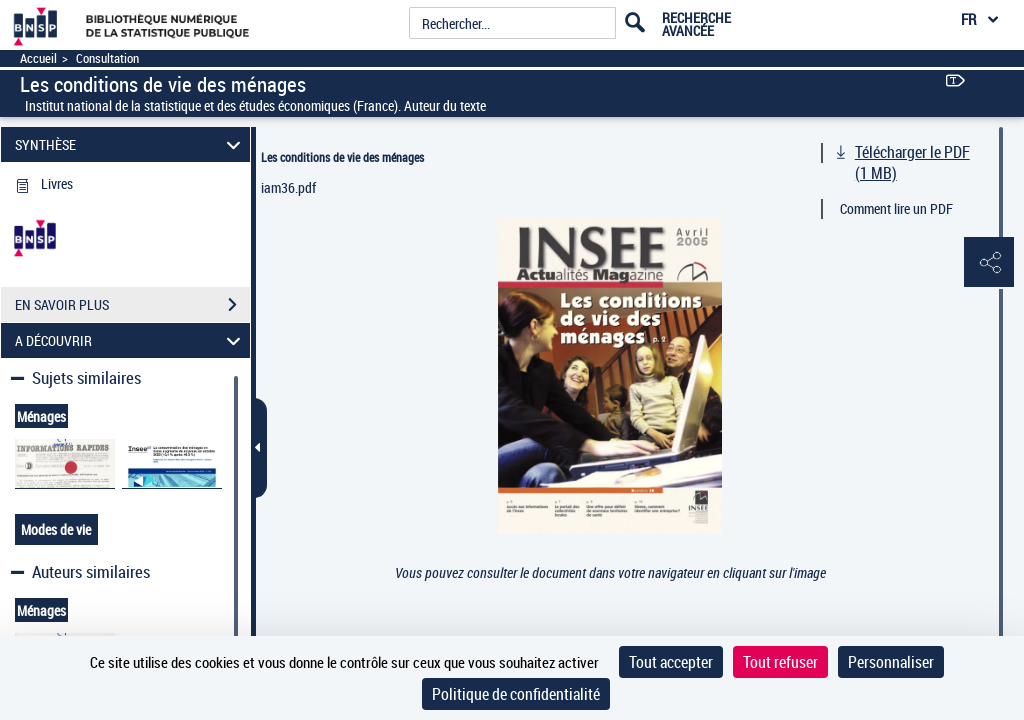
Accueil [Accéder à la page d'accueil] (38, 58)
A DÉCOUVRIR (131, 340)
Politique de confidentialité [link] (516, 694)
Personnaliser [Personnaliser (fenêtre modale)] (891, 662)
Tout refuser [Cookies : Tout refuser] (780, 662)
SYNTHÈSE (131, 144)
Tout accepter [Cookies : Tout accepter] (671, 662)
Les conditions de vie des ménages (342, 157)
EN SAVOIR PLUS (132, 305)
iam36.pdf (288, 187)
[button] (989, 263)
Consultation (107, 58)
